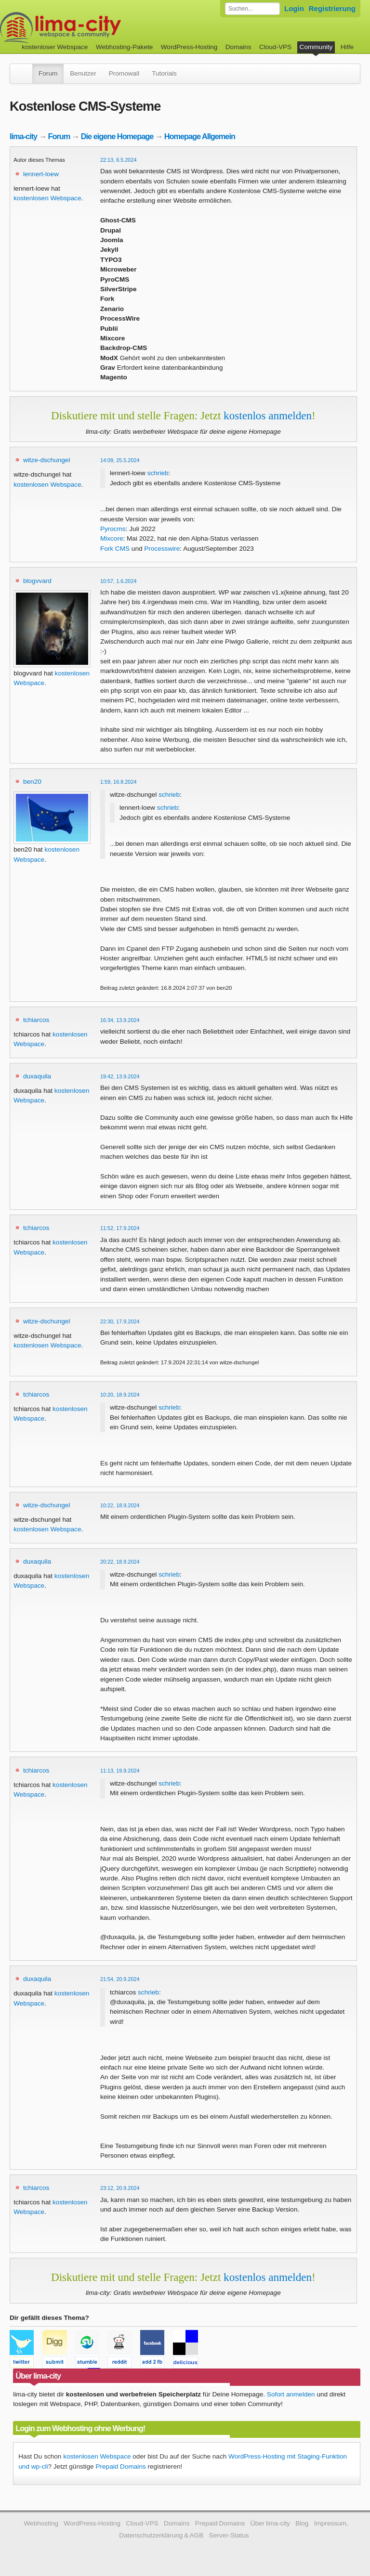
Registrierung (332, 8)
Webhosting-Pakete (124, 47)
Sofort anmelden (291, 2394)
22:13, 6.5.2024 (118, 160)
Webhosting (41, 2523)
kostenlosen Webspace (47, 198)
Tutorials (164, 73)
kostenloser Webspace (55, 47)
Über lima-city (270, 2523)
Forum (48, 73)
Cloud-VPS (275, 47)
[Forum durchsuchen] (252, 8)
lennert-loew (41, 174)
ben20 (32, 781)
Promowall (124, 73)
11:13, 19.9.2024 (120, 1770)
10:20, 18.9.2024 (120, 1395)
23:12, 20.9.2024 (120, 2188)
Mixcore (111, 538)
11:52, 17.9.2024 (120, 1228)
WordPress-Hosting (189, 47)
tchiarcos (36, 1019)
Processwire (162, 548)
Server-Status (229, 2535)
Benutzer (83, 73)
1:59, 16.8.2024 (118, 782)
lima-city (23, 136)
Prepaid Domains (120, 2466)
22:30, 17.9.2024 (120, 1321)
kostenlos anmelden (268, 415)
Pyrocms (113, 528)
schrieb (158, 473)
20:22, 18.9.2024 (120, 1562)
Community (316, 47)
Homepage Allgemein (199, 136)
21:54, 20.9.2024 (120, 1979)
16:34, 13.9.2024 (120, 1020)
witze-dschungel (46, 460)
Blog (301, 2523)
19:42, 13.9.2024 (120, 1076)
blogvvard (37, 580)
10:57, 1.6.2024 (118, 581)
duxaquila (37, 1076)
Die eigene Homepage (117, 136)
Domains (238, 47)
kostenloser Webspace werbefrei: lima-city (96, 27)
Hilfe (347, 47)
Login (294, 8)
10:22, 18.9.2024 (120, 1505)
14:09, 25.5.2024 (120, 460)
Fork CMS (115, 548)
